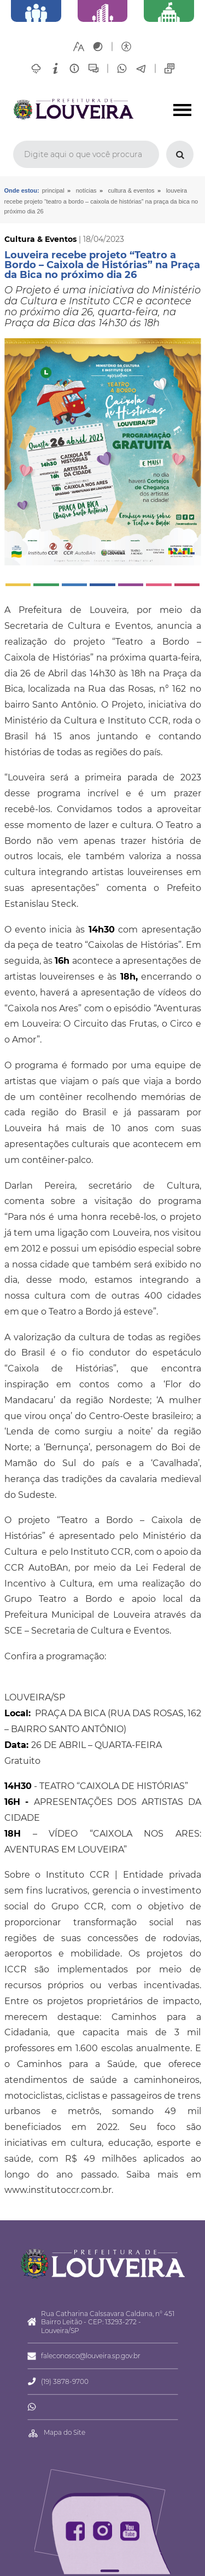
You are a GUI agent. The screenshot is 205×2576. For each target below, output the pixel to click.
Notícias (86, 190)
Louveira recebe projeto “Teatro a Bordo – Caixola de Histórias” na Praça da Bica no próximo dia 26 (101, 200)
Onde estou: (21, 190)
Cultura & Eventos (131, 190)
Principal (53, 190)
